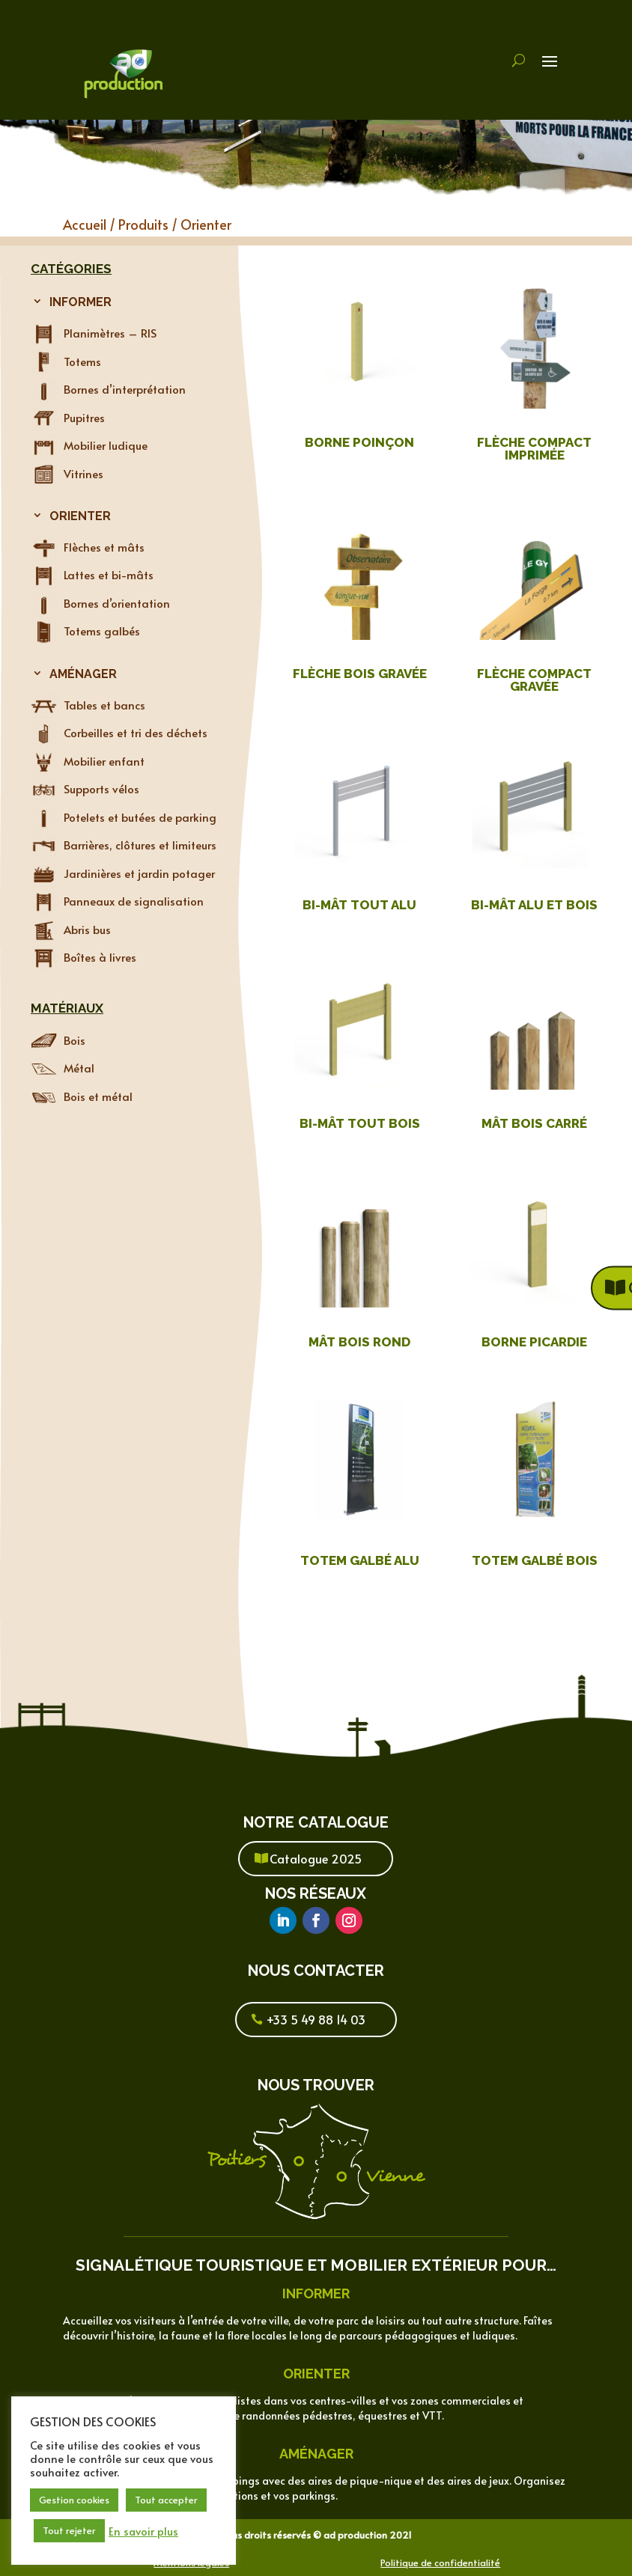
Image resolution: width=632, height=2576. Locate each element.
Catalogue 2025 (316, 1858)
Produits (143, 224)
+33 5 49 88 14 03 (316, 2019)
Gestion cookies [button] (74, 2499)
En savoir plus (143, 2531)
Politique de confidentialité (440, 2562)
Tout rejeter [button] (69, 2530)
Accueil (84, 224)
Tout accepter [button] (166, 2499)
